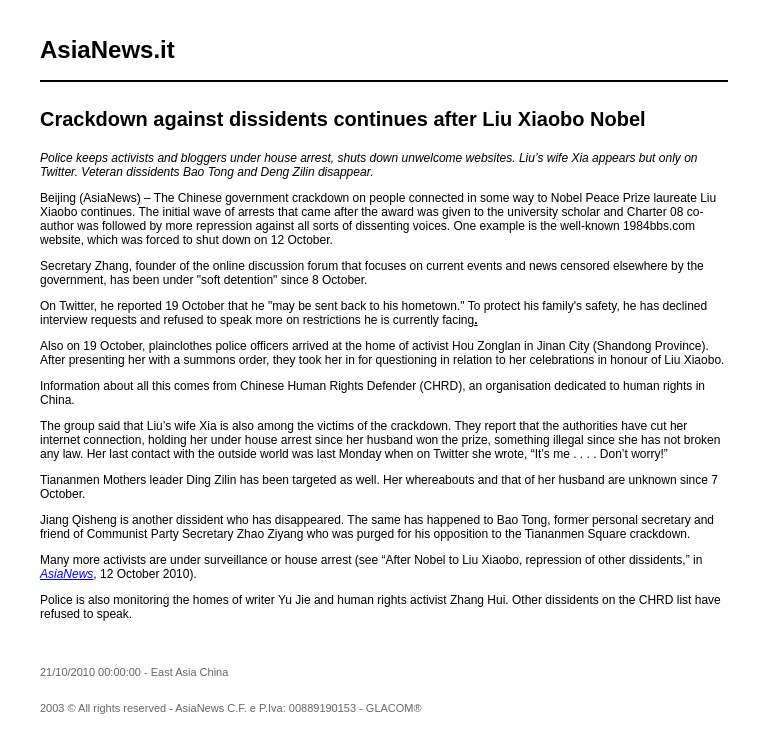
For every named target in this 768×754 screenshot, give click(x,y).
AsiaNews (66, 574)
